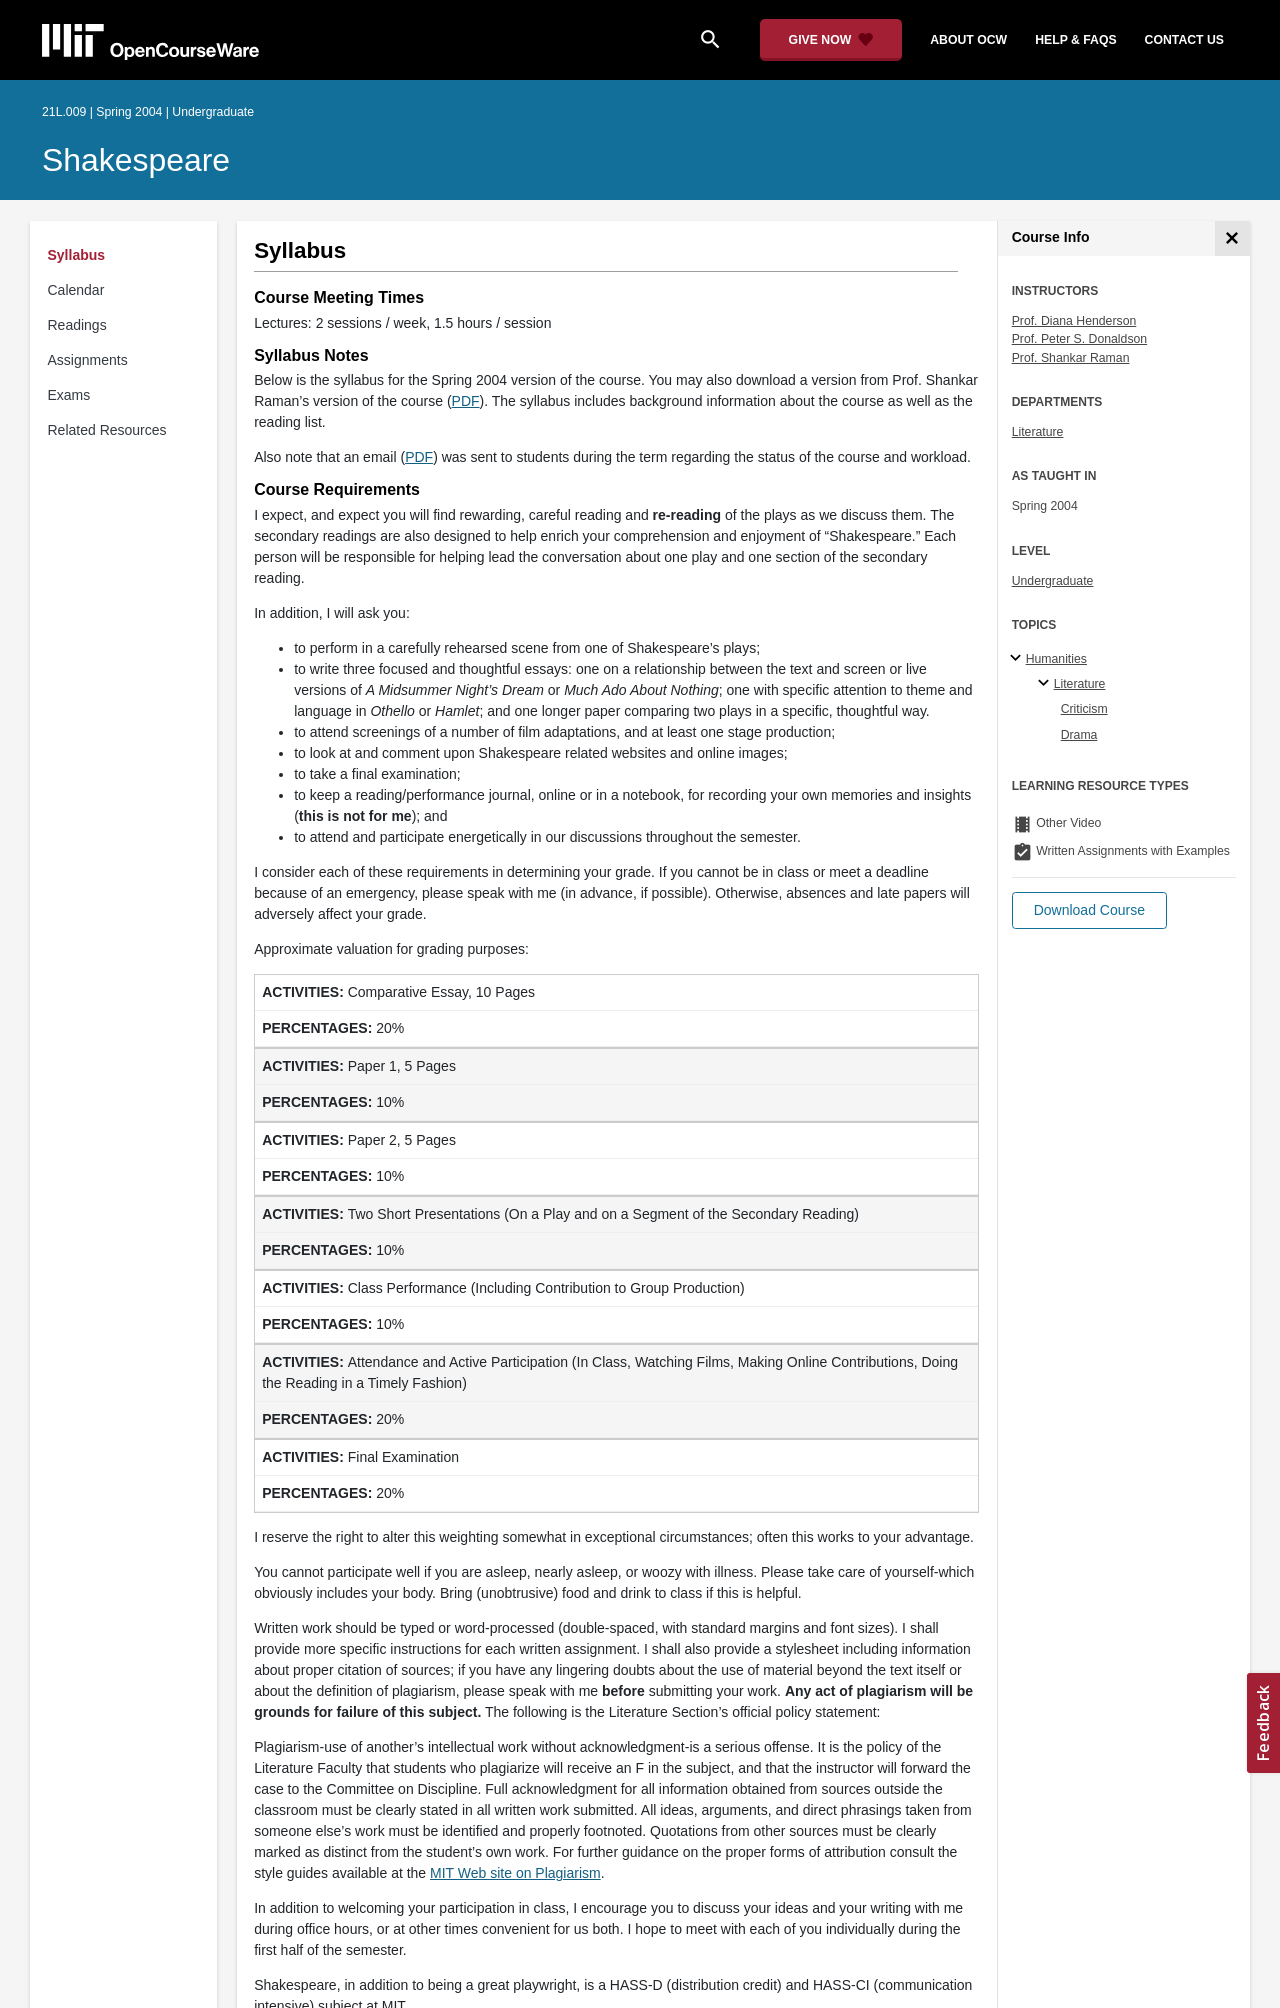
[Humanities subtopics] (1018, 659)
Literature (1038, 432)
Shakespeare (136, 160)
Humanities (1056, 659)
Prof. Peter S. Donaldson (1080, 339)
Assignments (88, 360)
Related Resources (107, 430)
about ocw (968, 40)
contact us (1184, 40)
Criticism (1084, 709)
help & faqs (1075, 40)
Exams (69, 395)
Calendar (76, 290)
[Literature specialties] (1046, 684)
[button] (1089, 910)
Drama (1079, 735)
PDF (466, 401)
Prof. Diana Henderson (1074, 321)
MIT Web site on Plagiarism (515, 1873)
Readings (77, 325)
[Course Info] (1232, 238)
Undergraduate (1053, 581)
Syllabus (77, 255)
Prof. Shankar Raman (1071, 358)
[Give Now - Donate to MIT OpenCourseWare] (831, 40)
